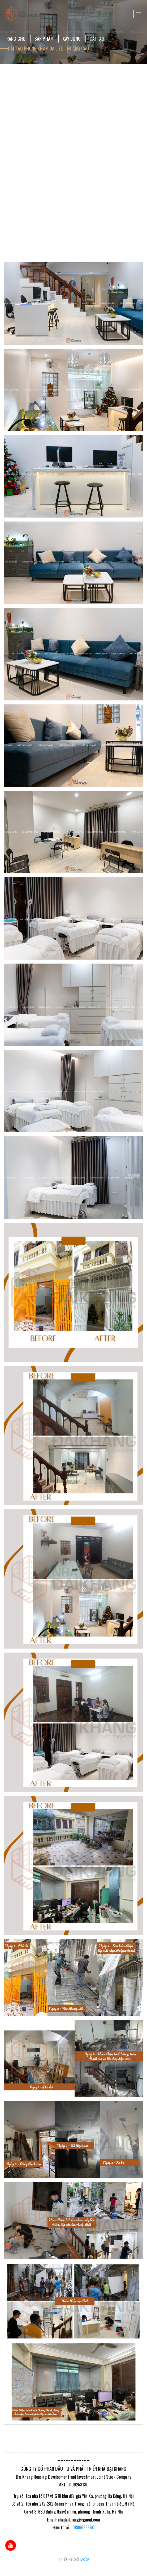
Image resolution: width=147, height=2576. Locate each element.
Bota (84, 2559)
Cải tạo (97, 38)
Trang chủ (14, 38)
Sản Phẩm (44, 38)
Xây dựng (72, 38)
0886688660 (83, 2527)
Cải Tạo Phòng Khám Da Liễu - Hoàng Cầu (48, 48)
